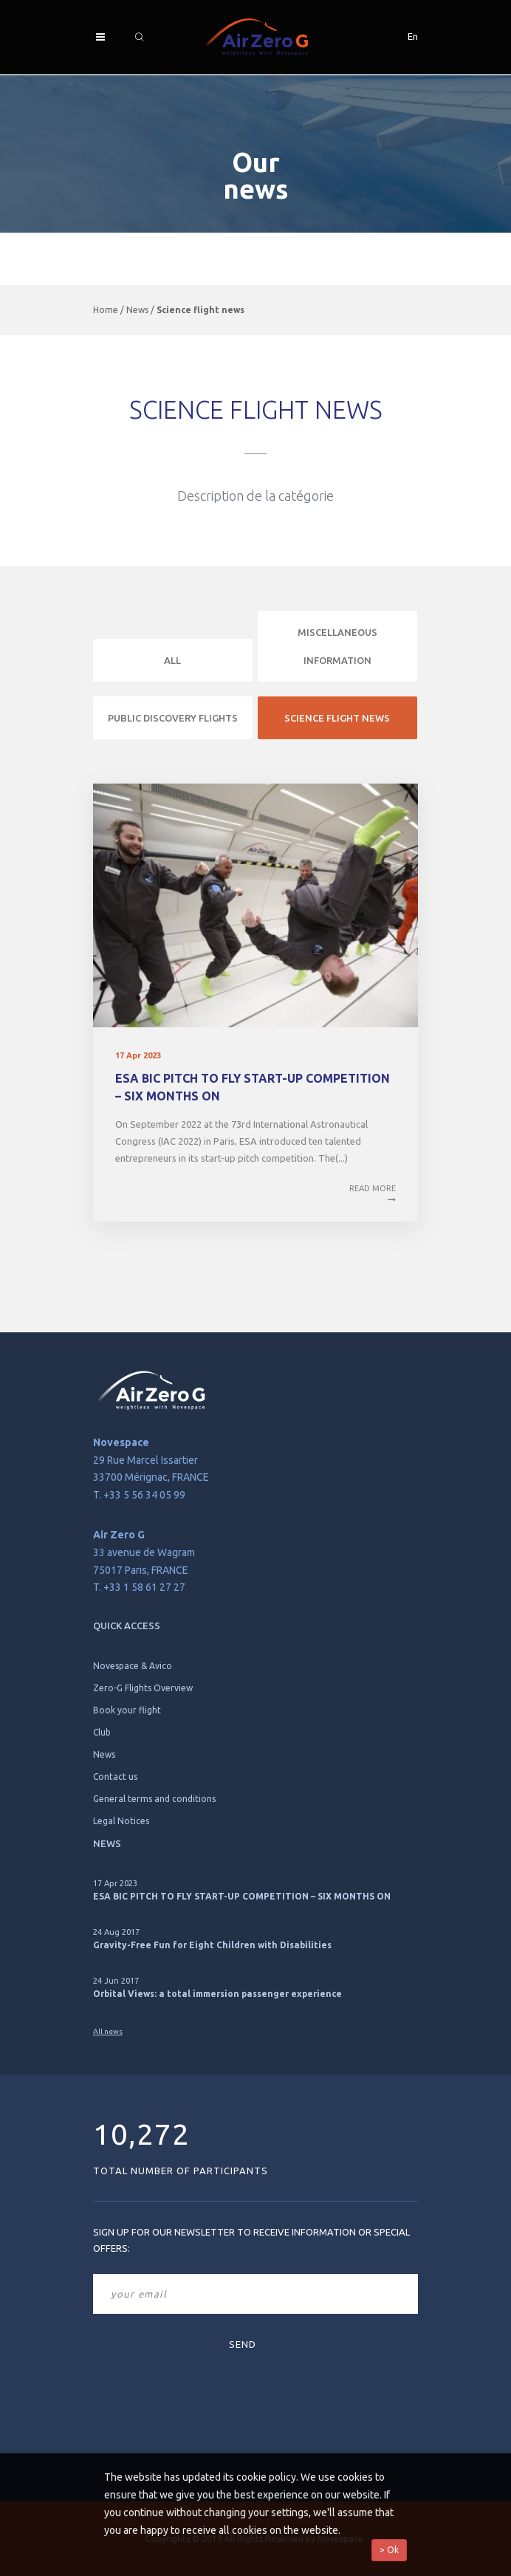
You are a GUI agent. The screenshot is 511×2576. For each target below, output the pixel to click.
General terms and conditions (154, 1798)
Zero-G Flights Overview (143, 1688)
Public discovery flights (173, 718)
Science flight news (337, 718)
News (137, 310)
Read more (372, 1195)
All (172, 660)
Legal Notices (121, 1821)
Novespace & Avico (132, 1666)
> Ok (389, 2550)
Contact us (115, 1776)
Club (102, 1732)
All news (108, 2031)
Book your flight (127, 1710)
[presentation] (153, 2389)
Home (105, 310)
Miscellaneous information (337, 646)
